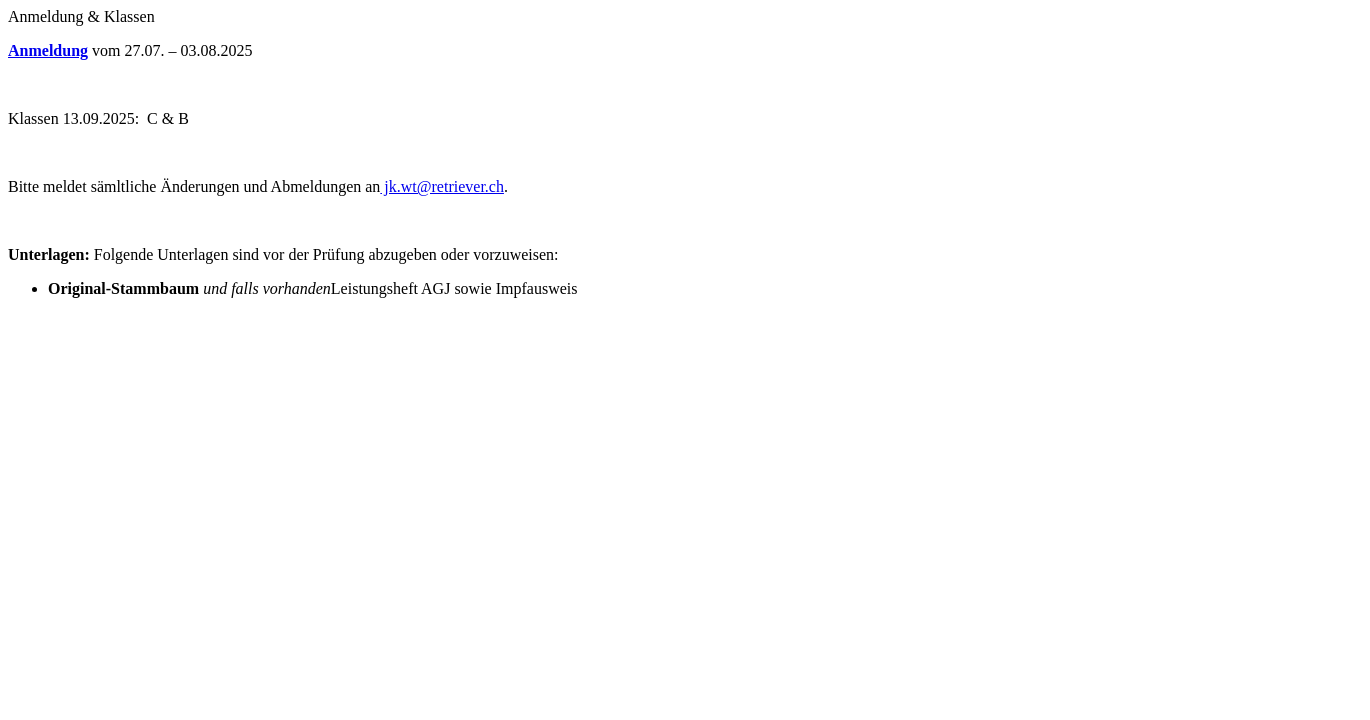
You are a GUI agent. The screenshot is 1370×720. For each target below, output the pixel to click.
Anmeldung (48, 50)
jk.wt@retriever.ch (442, 186)
